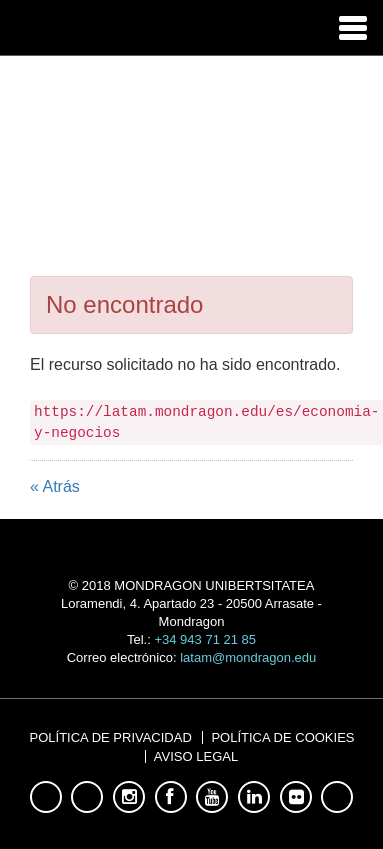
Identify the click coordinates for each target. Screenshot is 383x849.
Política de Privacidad (111, 737)
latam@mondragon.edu (248, 657)
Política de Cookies (282, 737)
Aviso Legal (196, 756)
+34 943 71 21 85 (205, 639)
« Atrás (55, 486)
